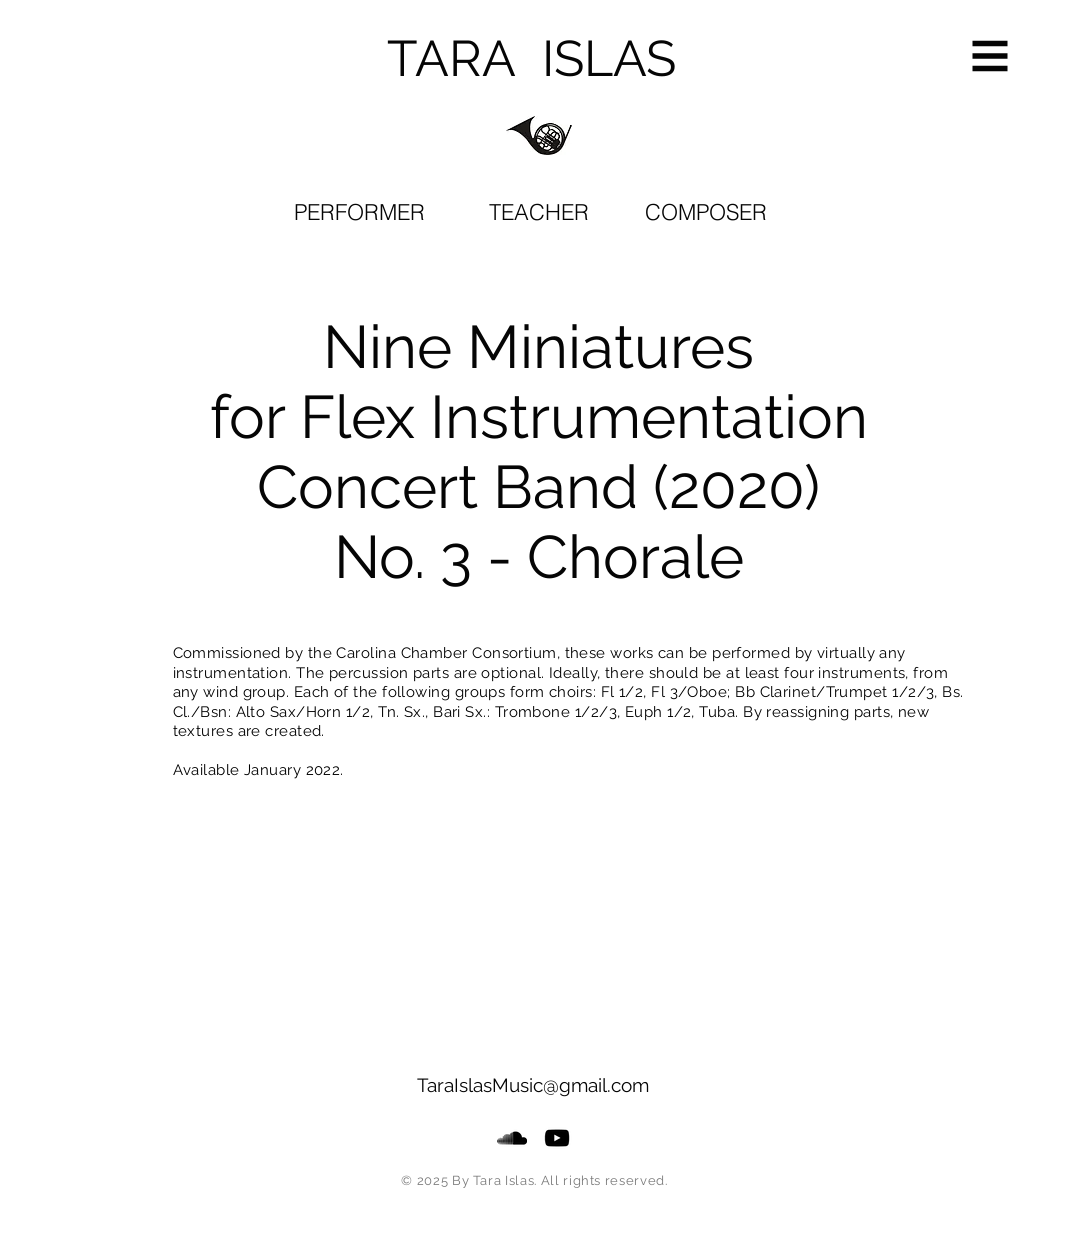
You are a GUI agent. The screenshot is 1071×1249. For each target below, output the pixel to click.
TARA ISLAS (531, 58)
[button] (990, 56)
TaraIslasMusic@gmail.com (533, 1085)
